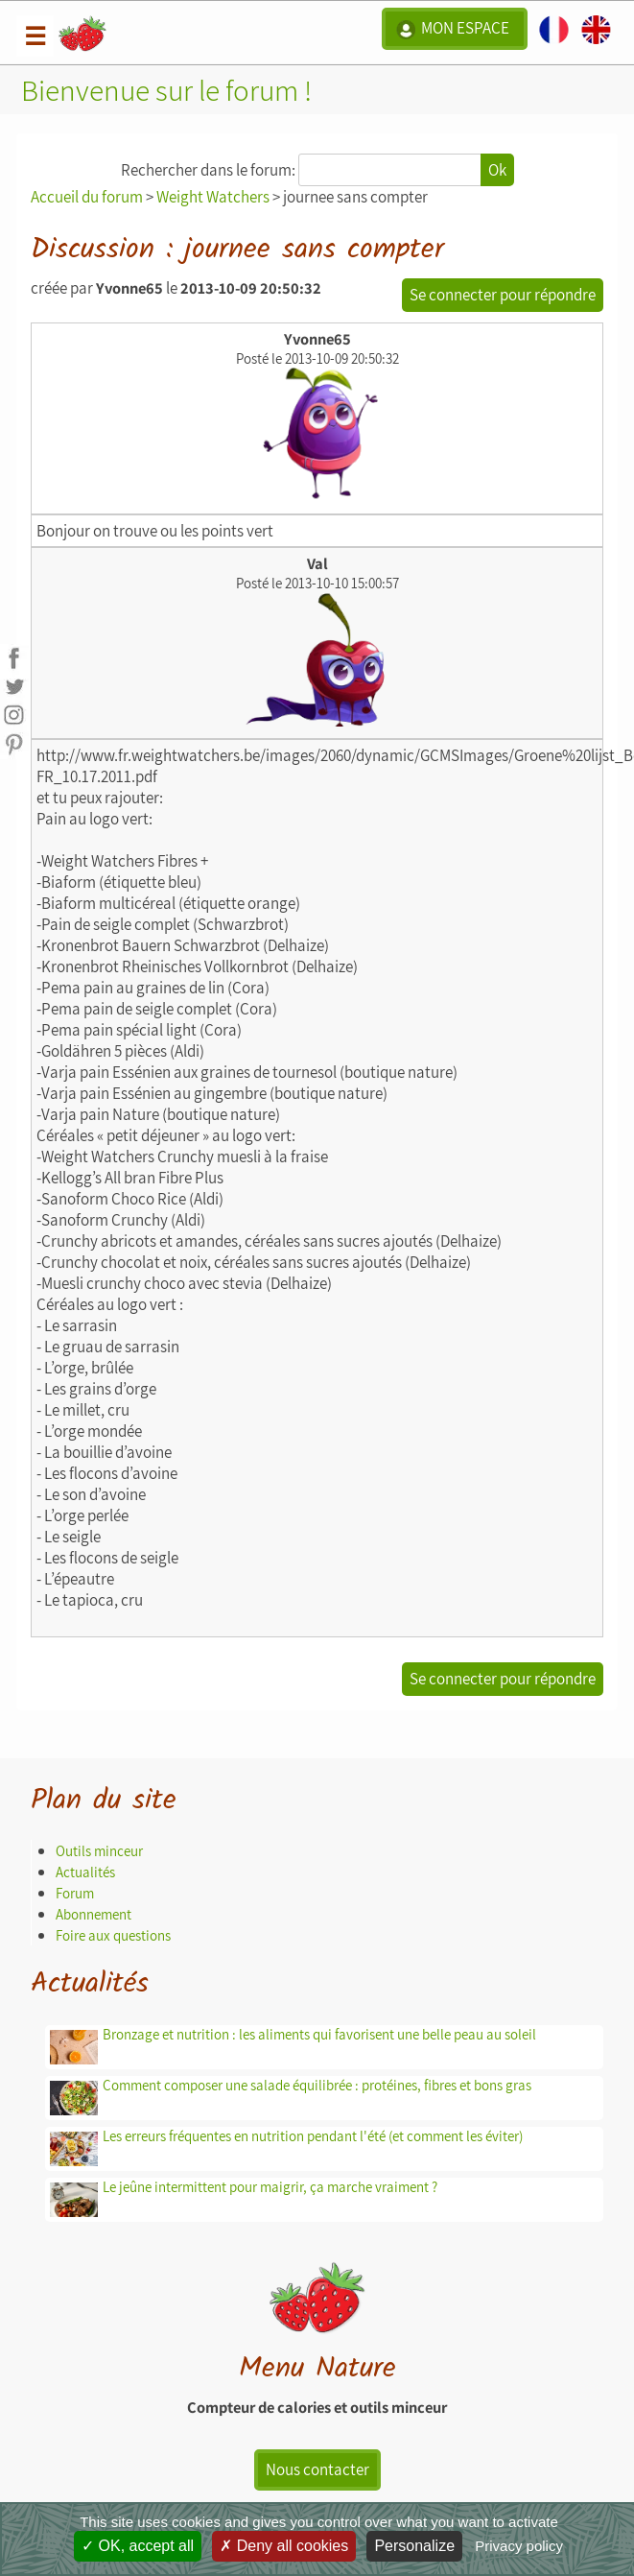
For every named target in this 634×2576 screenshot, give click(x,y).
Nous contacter (317, 2469)
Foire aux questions (113, 1935)
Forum (75, 1893)
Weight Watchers (213, 196)
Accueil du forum (87, 196)
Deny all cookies (284, 2546)
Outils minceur (99, 1851)
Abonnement (93, 1914)
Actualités (85, 1872)
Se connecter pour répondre (503, 294)
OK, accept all (138, 2546)
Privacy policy (519, 2546)
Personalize (414, 2546)
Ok (497, 169)
